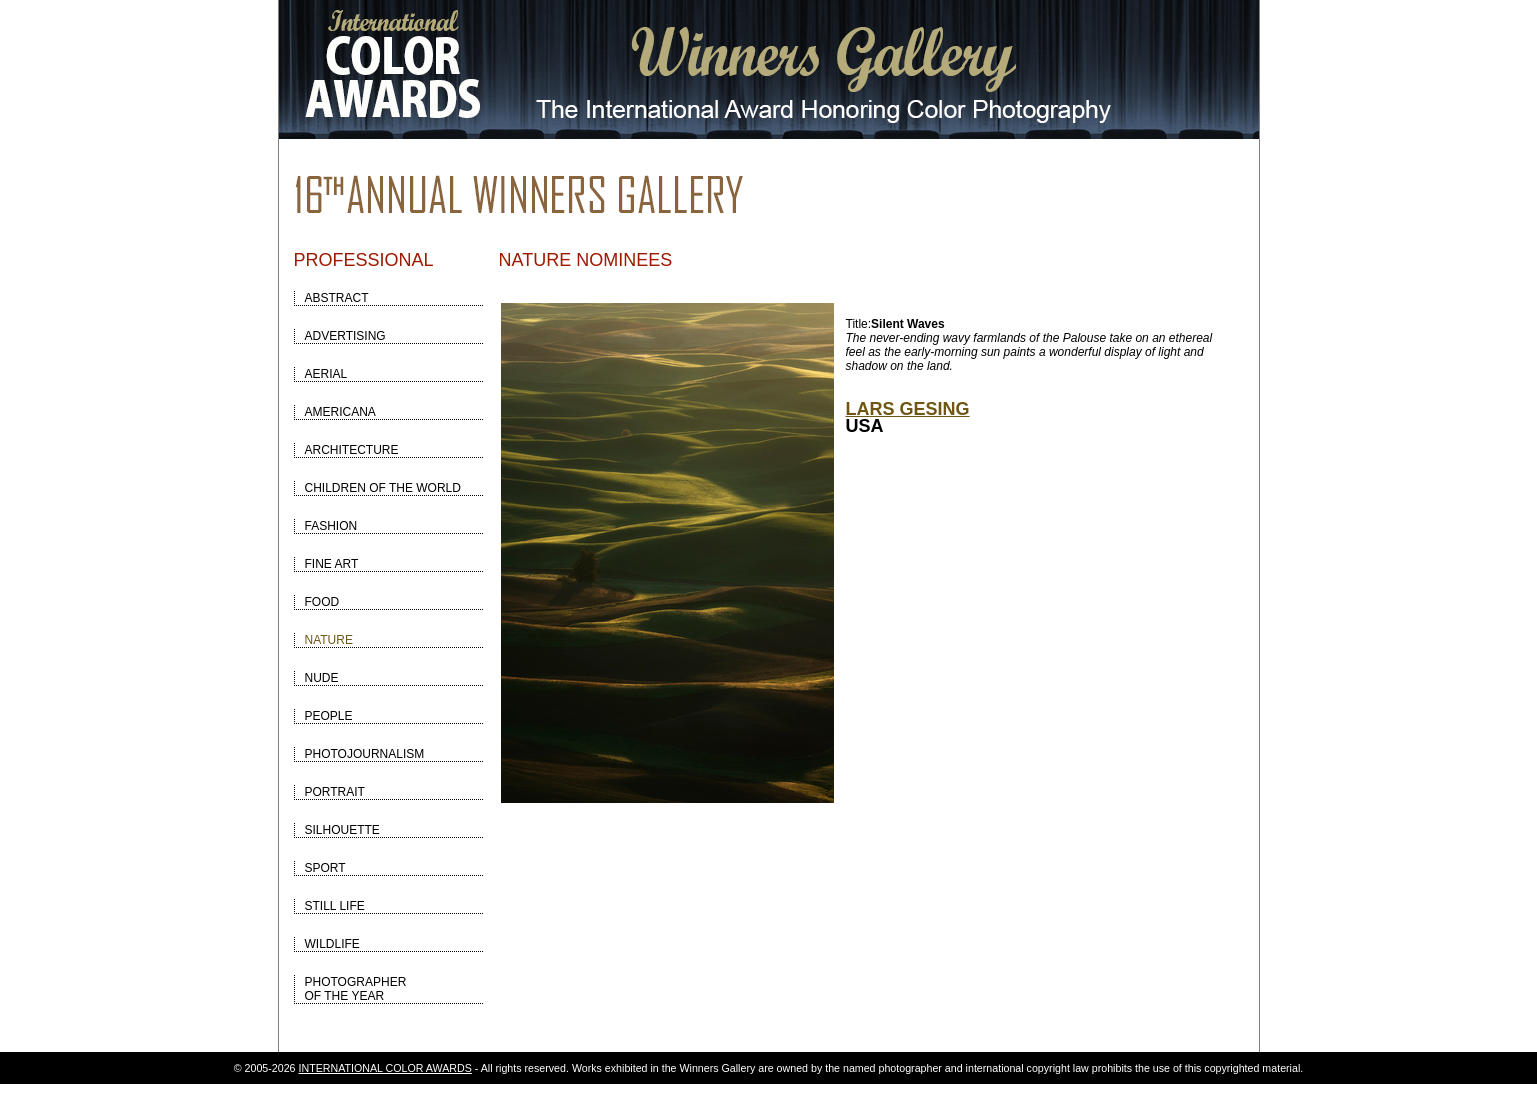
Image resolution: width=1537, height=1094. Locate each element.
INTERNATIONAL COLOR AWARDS (385, 1068)
